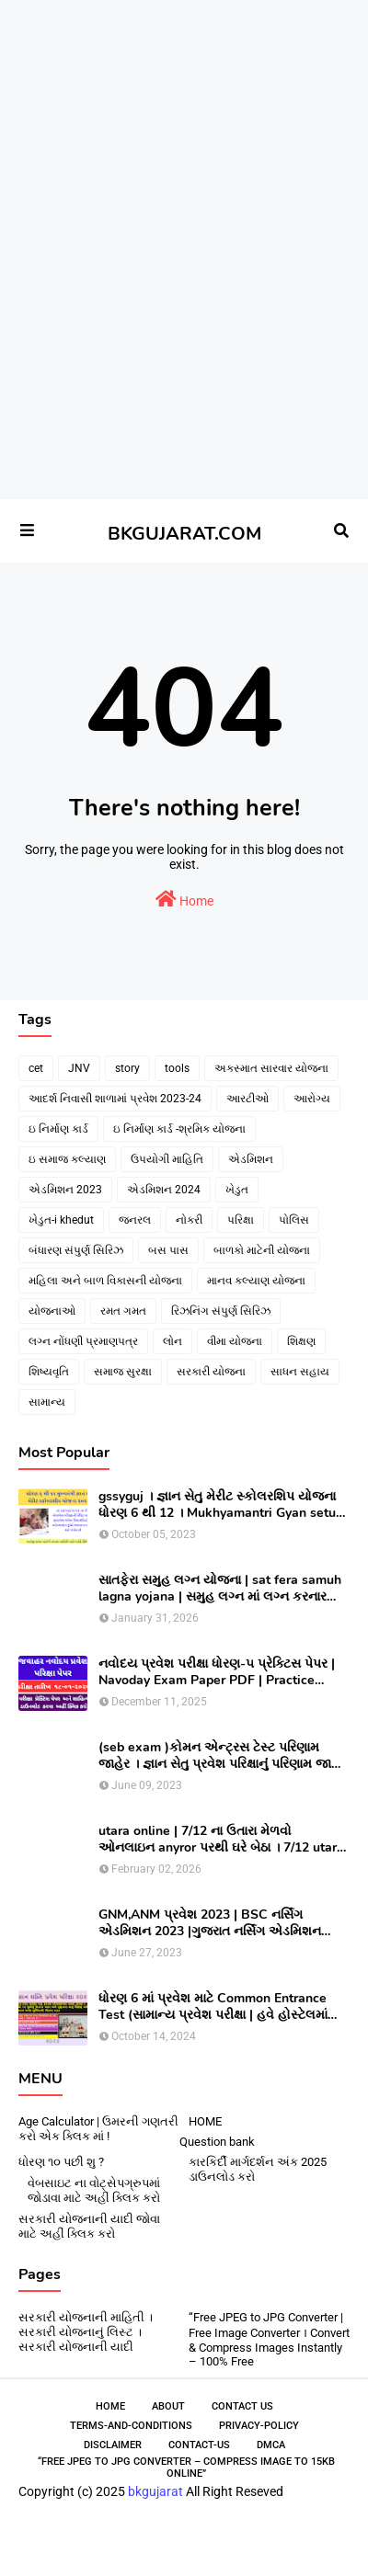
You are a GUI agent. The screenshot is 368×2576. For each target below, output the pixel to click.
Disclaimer (113, 2445)
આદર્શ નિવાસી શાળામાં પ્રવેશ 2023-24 (115, 1098)
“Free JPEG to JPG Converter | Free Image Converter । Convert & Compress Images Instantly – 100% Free (269, 2339)
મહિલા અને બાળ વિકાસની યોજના (105, 1280)
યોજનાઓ (52, 1311)
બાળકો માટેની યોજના (261, 1250)
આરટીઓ (247, 1098)
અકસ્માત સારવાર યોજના (271, 1068)
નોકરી (189, 1220)
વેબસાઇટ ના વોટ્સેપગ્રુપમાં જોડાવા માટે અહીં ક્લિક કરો (94, 2190)
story (127, 1068)
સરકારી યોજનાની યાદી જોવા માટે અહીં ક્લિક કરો (89, 2226)
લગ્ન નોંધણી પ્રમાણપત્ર (83, 1341)
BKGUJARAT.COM (184, 533)
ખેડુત (236, 1189)
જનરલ (135, 1220)
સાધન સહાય (299, 1371)
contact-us (199, 2445)
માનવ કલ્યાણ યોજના (256, 1280)
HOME (205, 2121)
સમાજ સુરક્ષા (123, 1371)
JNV (79, 1068)
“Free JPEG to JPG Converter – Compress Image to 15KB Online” (186, 2467)
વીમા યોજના (234, 1341)
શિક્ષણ (301, 1341)
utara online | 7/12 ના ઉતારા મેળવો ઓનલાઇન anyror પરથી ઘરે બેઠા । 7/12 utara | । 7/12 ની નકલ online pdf (221, 1839)
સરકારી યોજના (211, 1371)
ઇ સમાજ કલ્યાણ (67, 1159)
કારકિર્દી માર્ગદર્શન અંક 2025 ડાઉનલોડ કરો (258, 2169)
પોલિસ (294, 1220)
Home (184, 899)
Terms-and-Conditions (131, 2426)
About (168, 2406)
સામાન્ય (47, 1402)
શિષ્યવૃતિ (49, 1371)
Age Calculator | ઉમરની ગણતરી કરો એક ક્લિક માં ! (98, 2128)
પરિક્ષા (240, 1220)
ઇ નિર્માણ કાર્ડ (58, 1129)
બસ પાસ (168, 1250)
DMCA (271, 2445)
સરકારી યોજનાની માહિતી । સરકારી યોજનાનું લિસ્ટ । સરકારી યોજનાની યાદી (85, 2332)
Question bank (217, 2142)
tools (177, 1068)
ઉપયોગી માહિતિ (167, 1159)
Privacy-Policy (259, 2426)
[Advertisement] (176, 65)
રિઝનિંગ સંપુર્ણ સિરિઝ (220, 1311)
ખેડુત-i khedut (61, 1220)
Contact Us (242, 2406)
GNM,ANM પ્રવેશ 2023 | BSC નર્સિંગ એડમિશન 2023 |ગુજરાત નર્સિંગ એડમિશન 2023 (209, 1923)
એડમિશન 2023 (65, 1189)
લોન (172, 1341)
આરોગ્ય (311, 1098)
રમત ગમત (123, 1311)
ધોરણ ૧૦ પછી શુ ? (61, 2162)
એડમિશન (250, 1159)
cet (36, 1068)
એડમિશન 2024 (164, 1189)
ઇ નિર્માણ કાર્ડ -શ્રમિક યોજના (179, 1129)
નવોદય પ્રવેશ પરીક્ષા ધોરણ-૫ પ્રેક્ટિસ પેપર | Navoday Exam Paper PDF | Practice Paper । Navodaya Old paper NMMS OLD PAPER (219, 1672)
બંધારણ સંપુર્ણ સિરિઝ (76, 1250)
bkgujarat (155, 2491)
